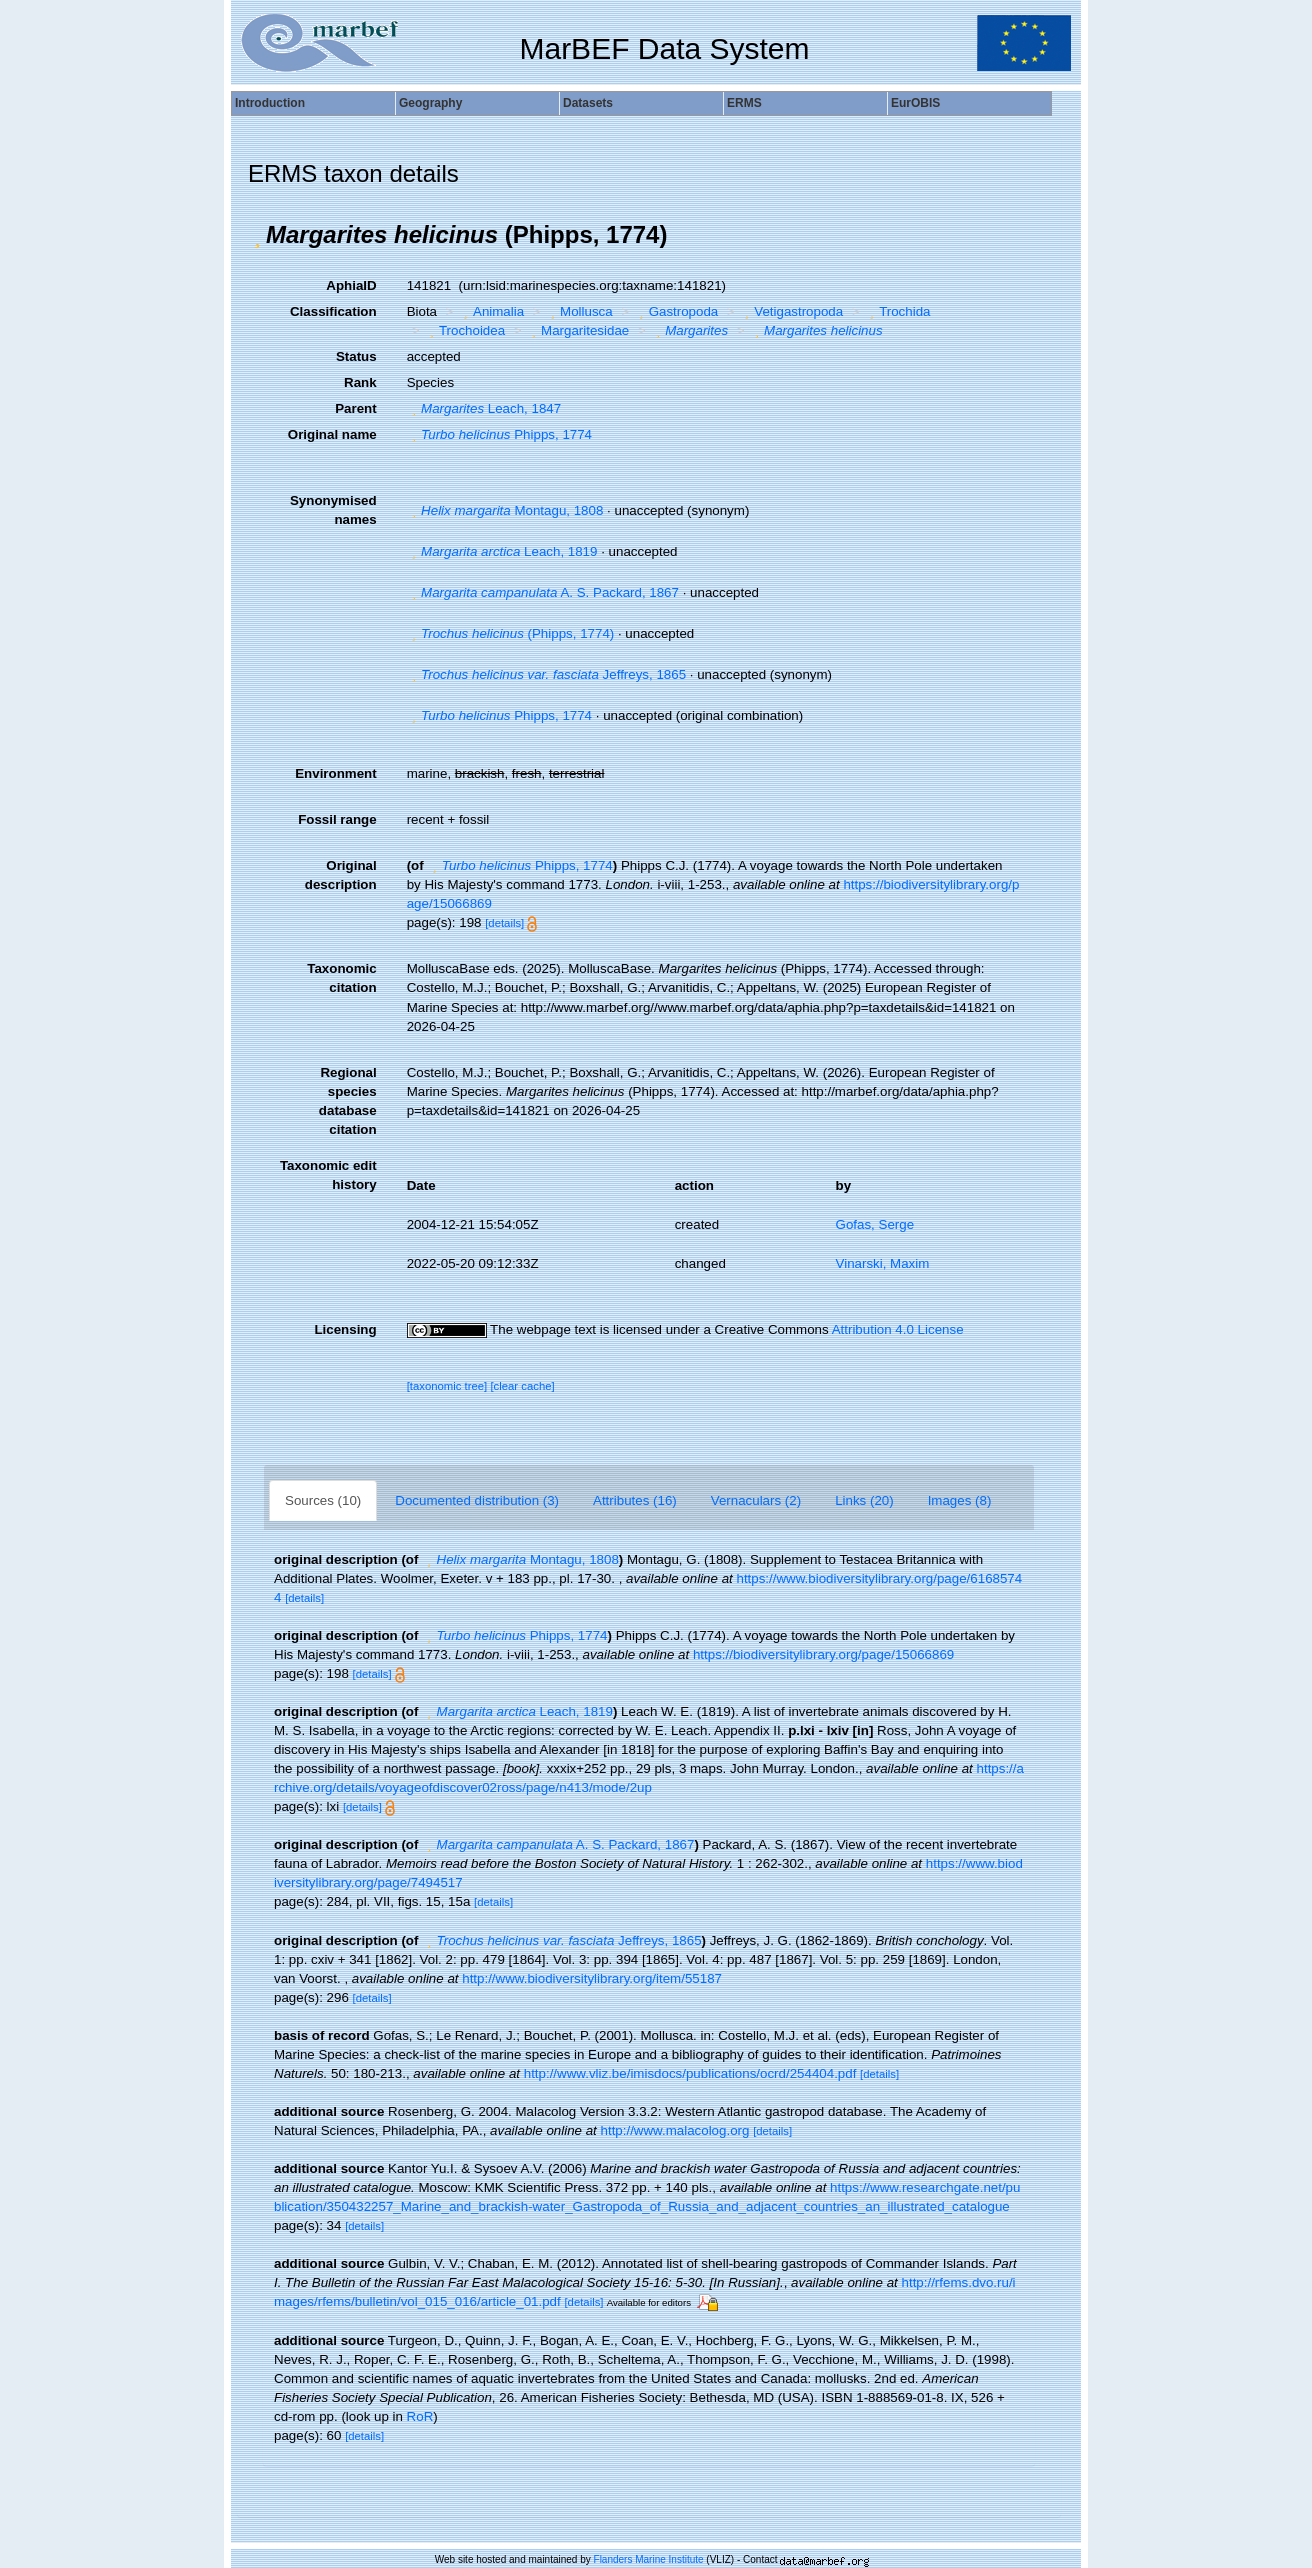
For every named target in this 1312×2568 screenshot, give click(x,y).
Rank (360, 382)
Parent (355, 408)
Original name (332, 434)
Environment (335, 773)
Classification (333, 311)
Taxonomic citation (341, 978)
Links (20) (864, 1500)
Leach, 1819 (502, 551)
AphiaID (351, 285)
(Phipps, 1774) (511, 633)
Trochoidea (464, 330)
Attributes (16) (635, 1500)
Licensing (345, 1329)
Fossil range (337, 819)
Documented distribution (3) (477, 1500)
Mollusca (579, 311)
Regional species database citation (348, 1101)
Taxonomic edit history (328, 1175)
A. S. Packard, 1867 (543, 592)
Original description (341, 875)
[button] (257, 235)
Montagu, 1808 (505, 510)
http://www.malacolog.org (675, 2130)
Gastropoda (676, 311)
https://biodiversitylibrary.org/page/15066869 (823, 1654)
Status (356, 356)
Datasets (588, 103)
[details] (504, 923)
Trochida (898, 311)
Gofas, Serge (875, 1224)
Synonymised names (333, 510)
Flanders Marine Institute (649, 2559)
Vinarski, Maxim (883, 1263)
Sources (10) (323, 1500)
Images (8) (960, 1500)
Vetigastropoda (791, 311)
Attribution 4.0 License (898, 1329)
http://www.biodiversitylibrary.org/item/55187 (592, 1978)
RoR (420, 2416)
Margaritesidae (578, 330)
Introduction (270, 103)
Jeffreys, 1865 (546, 674)
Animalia (492, 311)
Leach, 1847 (484, 408)
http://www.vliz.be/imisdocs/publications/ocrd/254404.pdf (690, 2073)
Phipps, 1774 (499, 434)
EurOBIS (915, 103)
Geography (430, 103)
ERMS (744, 103)
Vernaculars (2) (756, 1500)
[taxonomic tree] (447, 1386)
